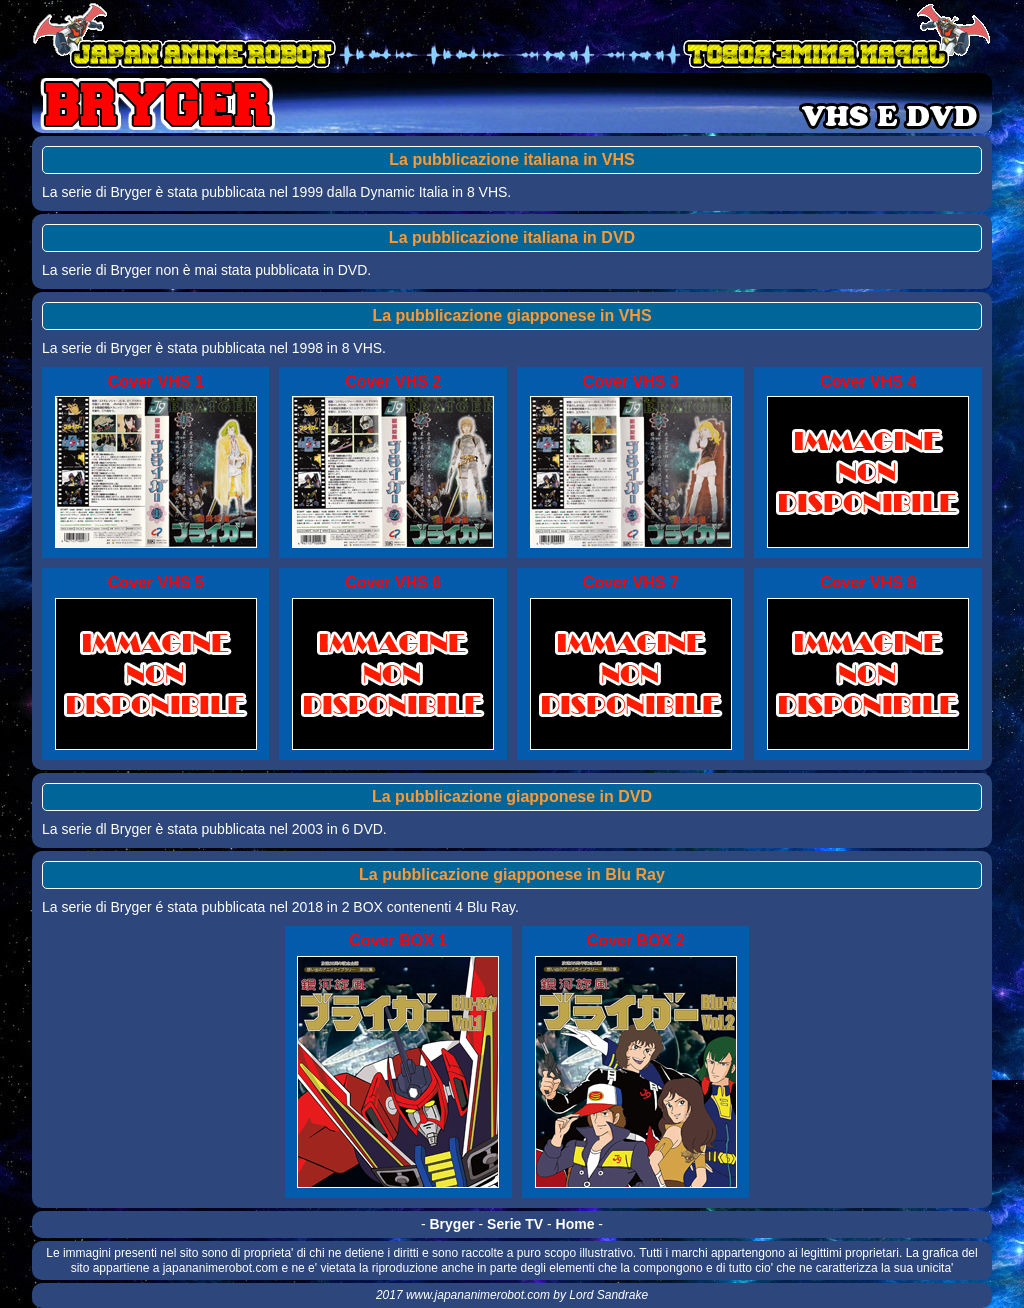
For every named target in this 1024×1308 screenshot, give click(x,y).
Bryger (452, 1224)
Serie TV (515, 1224)
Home (575, 1224)
